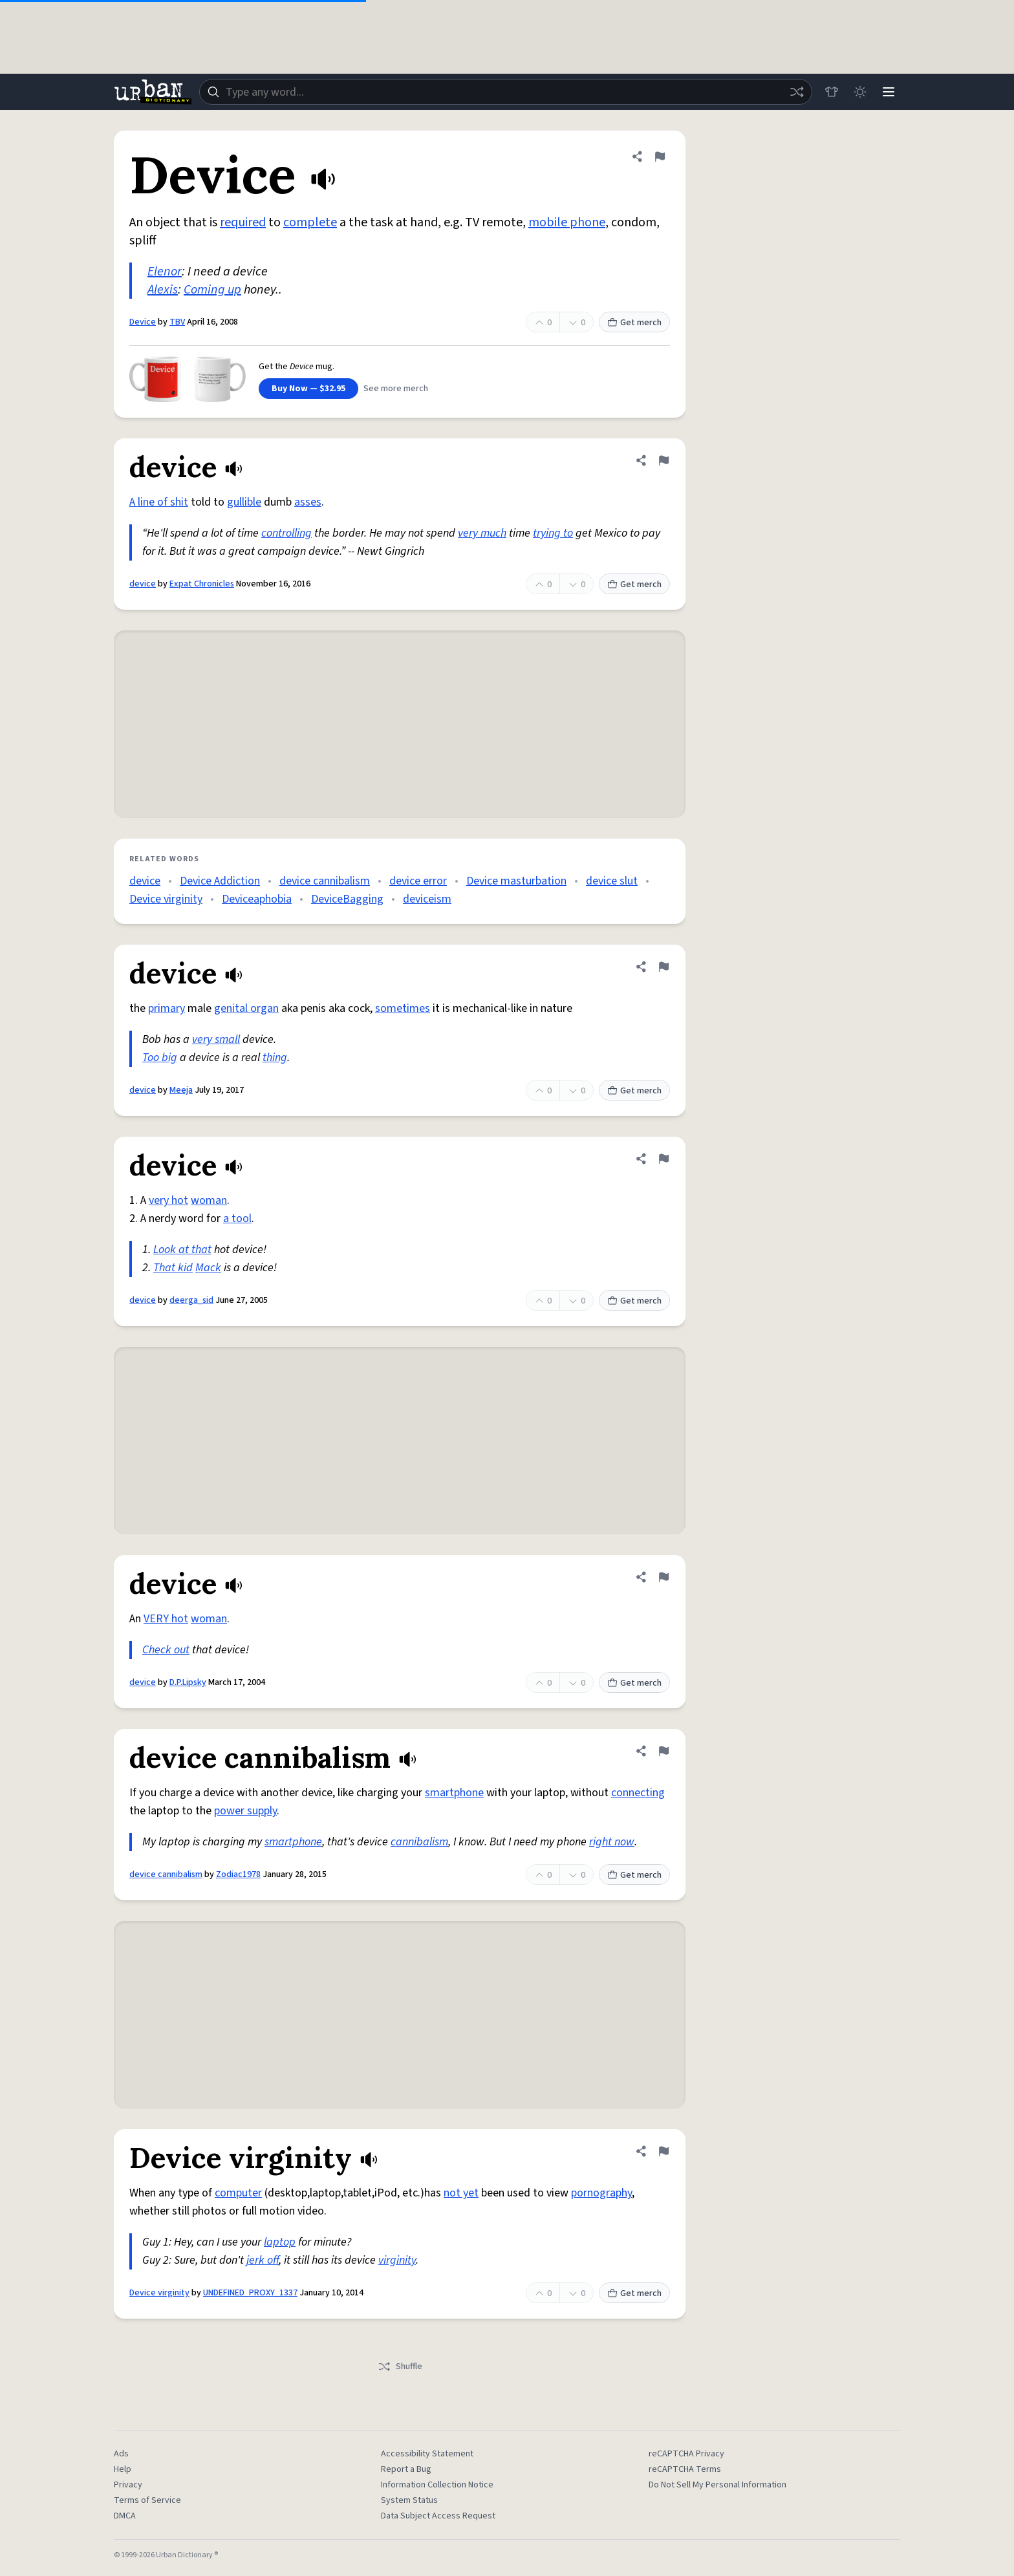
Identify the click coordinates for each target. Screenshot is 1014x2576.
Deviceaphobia (257, 899)
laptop (280, 2242)
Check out (165, 1650)
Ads (121, 2453)
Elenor (164, 272)
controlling (286, 533)
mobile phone (566, 222)
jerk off (262, 2260)
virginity (397, 2260)
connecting (638, 1793)
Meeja (181, 1090)
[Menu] (888, 91)
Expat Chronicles (201, 583)
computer (238, 2193)
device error (418, 881)
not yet (461, 2193)
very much (482, 533)
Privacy (128, 2484)
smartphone (454, 1793)
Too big (159, 1057)
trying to (553, 533)
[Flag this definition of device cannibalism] (663, 1751)
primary (166, 1008)
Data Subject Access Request (438, 2515)
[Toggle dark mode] (860, 91)
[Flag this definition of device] (663, 460)
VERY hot (166, 1619)
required (243, 222)
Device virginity (165, 899)
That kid (173, 1268)
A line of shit (158, 502)
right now (611, 1842)
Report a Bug (406, 2469)
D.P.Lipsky (187, 1682)
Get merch (634, 322)
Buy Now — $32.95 (308, 388)
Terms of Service (147, 2500)
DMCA (125, 2515)
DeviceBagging (347, 899)
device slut (612, 881)
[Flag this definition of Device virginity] (663, 2151)
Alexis (162, 290)
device (142, 583)
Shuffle (400, 2366)
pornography (601, 2193)
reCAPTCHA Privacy (686, 2453)
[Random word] (796, 92)
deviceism (427, 899)
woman (209, 1200)
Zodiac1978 (238, 1874)
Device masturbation (516, 881)
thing (275, 1057)
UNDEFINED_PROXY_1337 (250, 2292)
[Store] (831, 91)
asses (307, 502)
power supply (245, 1811)
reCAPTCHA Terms (685, 2469)
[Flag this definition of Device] (659, 156)
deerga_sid (191, 1300)
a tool (237, 1218)
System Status (409, 2500)
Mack (208, 1268)
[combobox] (505, 92)
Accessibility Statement (427, 2453)
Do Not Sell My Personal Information (717, 2484)
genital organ (246, 1008)
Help (122, 2469)
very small (216, 1039)
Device (142, 322)
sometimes (402, 1008)
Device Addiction (220, 881)
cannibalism (419, 1842)
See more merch (395, 388)
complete (310, 222)
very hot (168, 1200)
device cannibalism (324, 881)
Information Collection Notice (437, 2484)
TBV (177, 322)
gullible (244, 502)
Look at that (182, 1249)
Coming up (212, 290)
